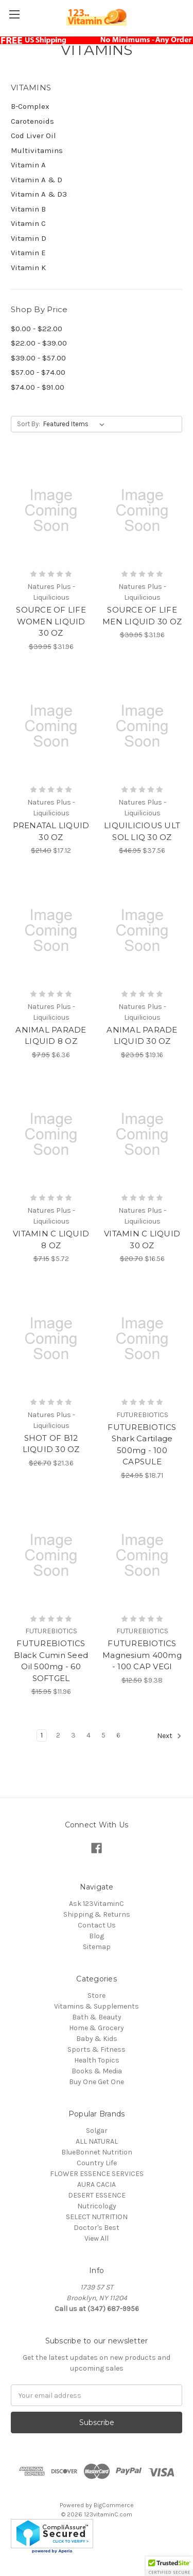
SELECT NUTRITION (97, 2216)
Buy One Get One (96, 2081)
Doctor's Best (96, 2227)
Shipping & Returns (96, 1914)
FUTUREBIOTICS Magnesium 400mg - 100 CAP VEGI (142, 1654)
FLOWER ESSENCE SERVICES (97, 2173)
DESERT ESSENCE (97, 2195)
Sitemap (97, 1946)
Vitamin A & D (36, 179)
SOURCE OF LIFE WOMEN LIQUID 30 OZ (51, 621)
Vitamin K (28, 267)
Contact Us (97, 1925)
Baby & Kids (96, 2038)
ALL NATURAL (97, 2141)
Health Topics (96, 2060)
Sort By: (28, 424)
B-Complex (30, 106)
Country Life (97, 2163)
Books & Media (97, 2071)
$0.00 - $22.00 (36, 328)
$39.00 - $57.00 (38, 357)
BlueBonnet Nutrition (96, 2152)
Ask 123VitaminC (96, 1903)
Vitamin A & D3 (39, 194)
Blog (96, 1936)
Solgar (97, 2130)
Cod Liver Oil (33, 135)
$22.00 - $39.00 (39, 343)
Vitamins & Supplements (96, 2006)
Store (96, 1995)
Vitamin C (28, 223)
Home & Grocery (96, 2028)
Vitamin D (28, 238)
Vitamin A (28, 164)
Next (169, 1736)
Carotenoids (32, 121)
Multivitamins (37, 150)
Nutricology (96, 2206)
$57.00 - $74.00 (38, 372)
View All (96, 2238)
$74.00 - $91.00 (37, 387)
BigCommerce (114, 2505)
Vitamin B (28, 209)
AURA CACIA (96, 2184)
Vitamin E (28, 252)
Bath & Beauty (96, 2017)
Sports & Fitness (96, 2049)
